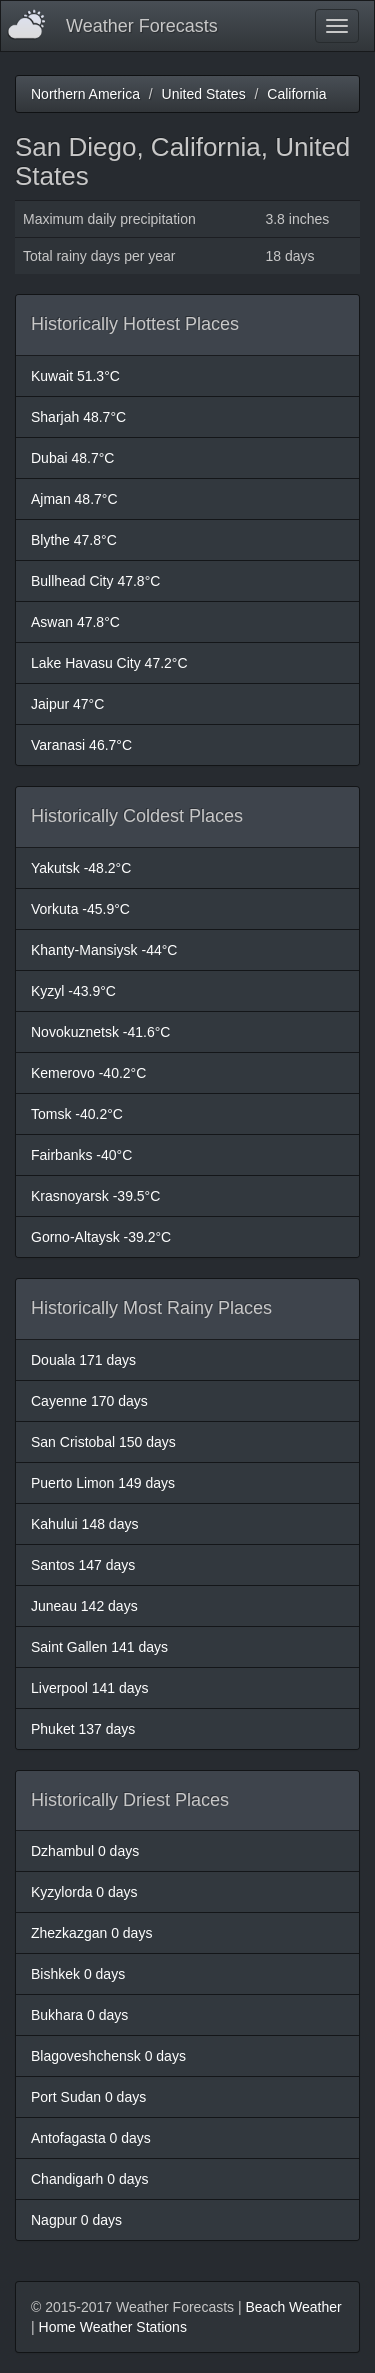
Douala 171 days (83, 1360)
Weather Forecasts (142, 26)
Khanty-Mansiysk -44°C (104, 950)
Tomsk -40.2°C (77, 1114)
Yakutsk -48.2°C (81, 868)
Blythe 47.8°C (74, 540)
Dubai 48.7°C (72, 458)
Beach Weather (293, 2307)
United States (204, 94)
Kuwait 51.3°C (75, 376)
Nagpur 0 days (76, 2220)
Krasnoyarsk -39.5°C (95, 1196)
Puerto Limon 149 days (103, 1483)
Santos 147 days (83, 1565)
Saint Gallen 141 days (99, 1647)
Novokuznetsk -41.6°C (100, 1032)
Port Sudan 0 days (88, 2097)
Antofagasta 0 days (91, 2138)
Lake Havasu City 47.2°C (109, 663)
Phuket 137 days (83, 1729)
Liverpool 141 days (90, 1688)
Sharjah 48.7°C (78, 417)
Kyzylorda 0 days (84, 1892)
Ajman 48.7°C (74, 499)
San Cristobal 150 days (103, 1442)
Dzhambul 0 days (85, 1851)
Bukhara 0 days (79, 2015)
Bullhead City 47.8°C (95, 581)
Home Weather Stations (113, 2327)
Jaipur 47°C (67, 704)
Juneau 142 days (84, 1606)
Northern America (85, 94)
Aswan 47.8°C (75, 622)
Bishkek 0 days (78, 1974)
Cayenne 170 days (89, 1401)
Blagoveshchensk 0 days (108, 2056)
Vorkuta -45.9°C (80, 909)
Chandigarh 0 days (90, 2179)
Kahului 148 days (84, 1524)
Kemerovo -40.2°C (88, 1073)
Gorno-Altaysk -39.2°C (101, 1237)
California (296, 94)
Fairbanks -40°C (81, 1155)
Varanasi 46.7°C (81, 745)
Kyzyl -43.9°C (73, 991)
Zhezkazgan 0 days (91, 1933)
